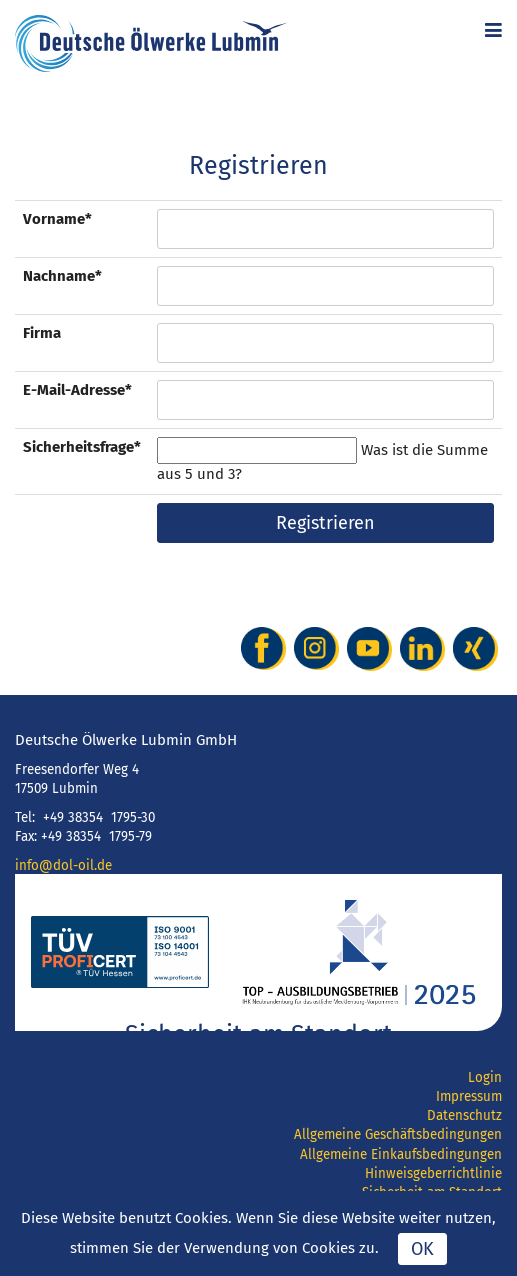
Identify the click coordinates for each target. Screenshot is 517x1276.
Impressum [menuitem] (469, 1097)
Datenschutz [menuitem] (464, 1116)
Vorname (57, 218)
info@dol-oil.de (63, 866)
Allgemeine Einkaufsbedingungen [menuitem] (401, 1155)
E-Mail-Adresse (77, 389)
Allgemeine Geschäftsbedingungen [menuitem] (398, 1135)
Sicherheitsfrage (82, 446)
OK (422, 1249)
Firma (42, 333)
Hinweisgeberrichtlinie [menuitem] (433, 1174)
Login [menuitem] (485, 1078)
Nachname (62, 275)
